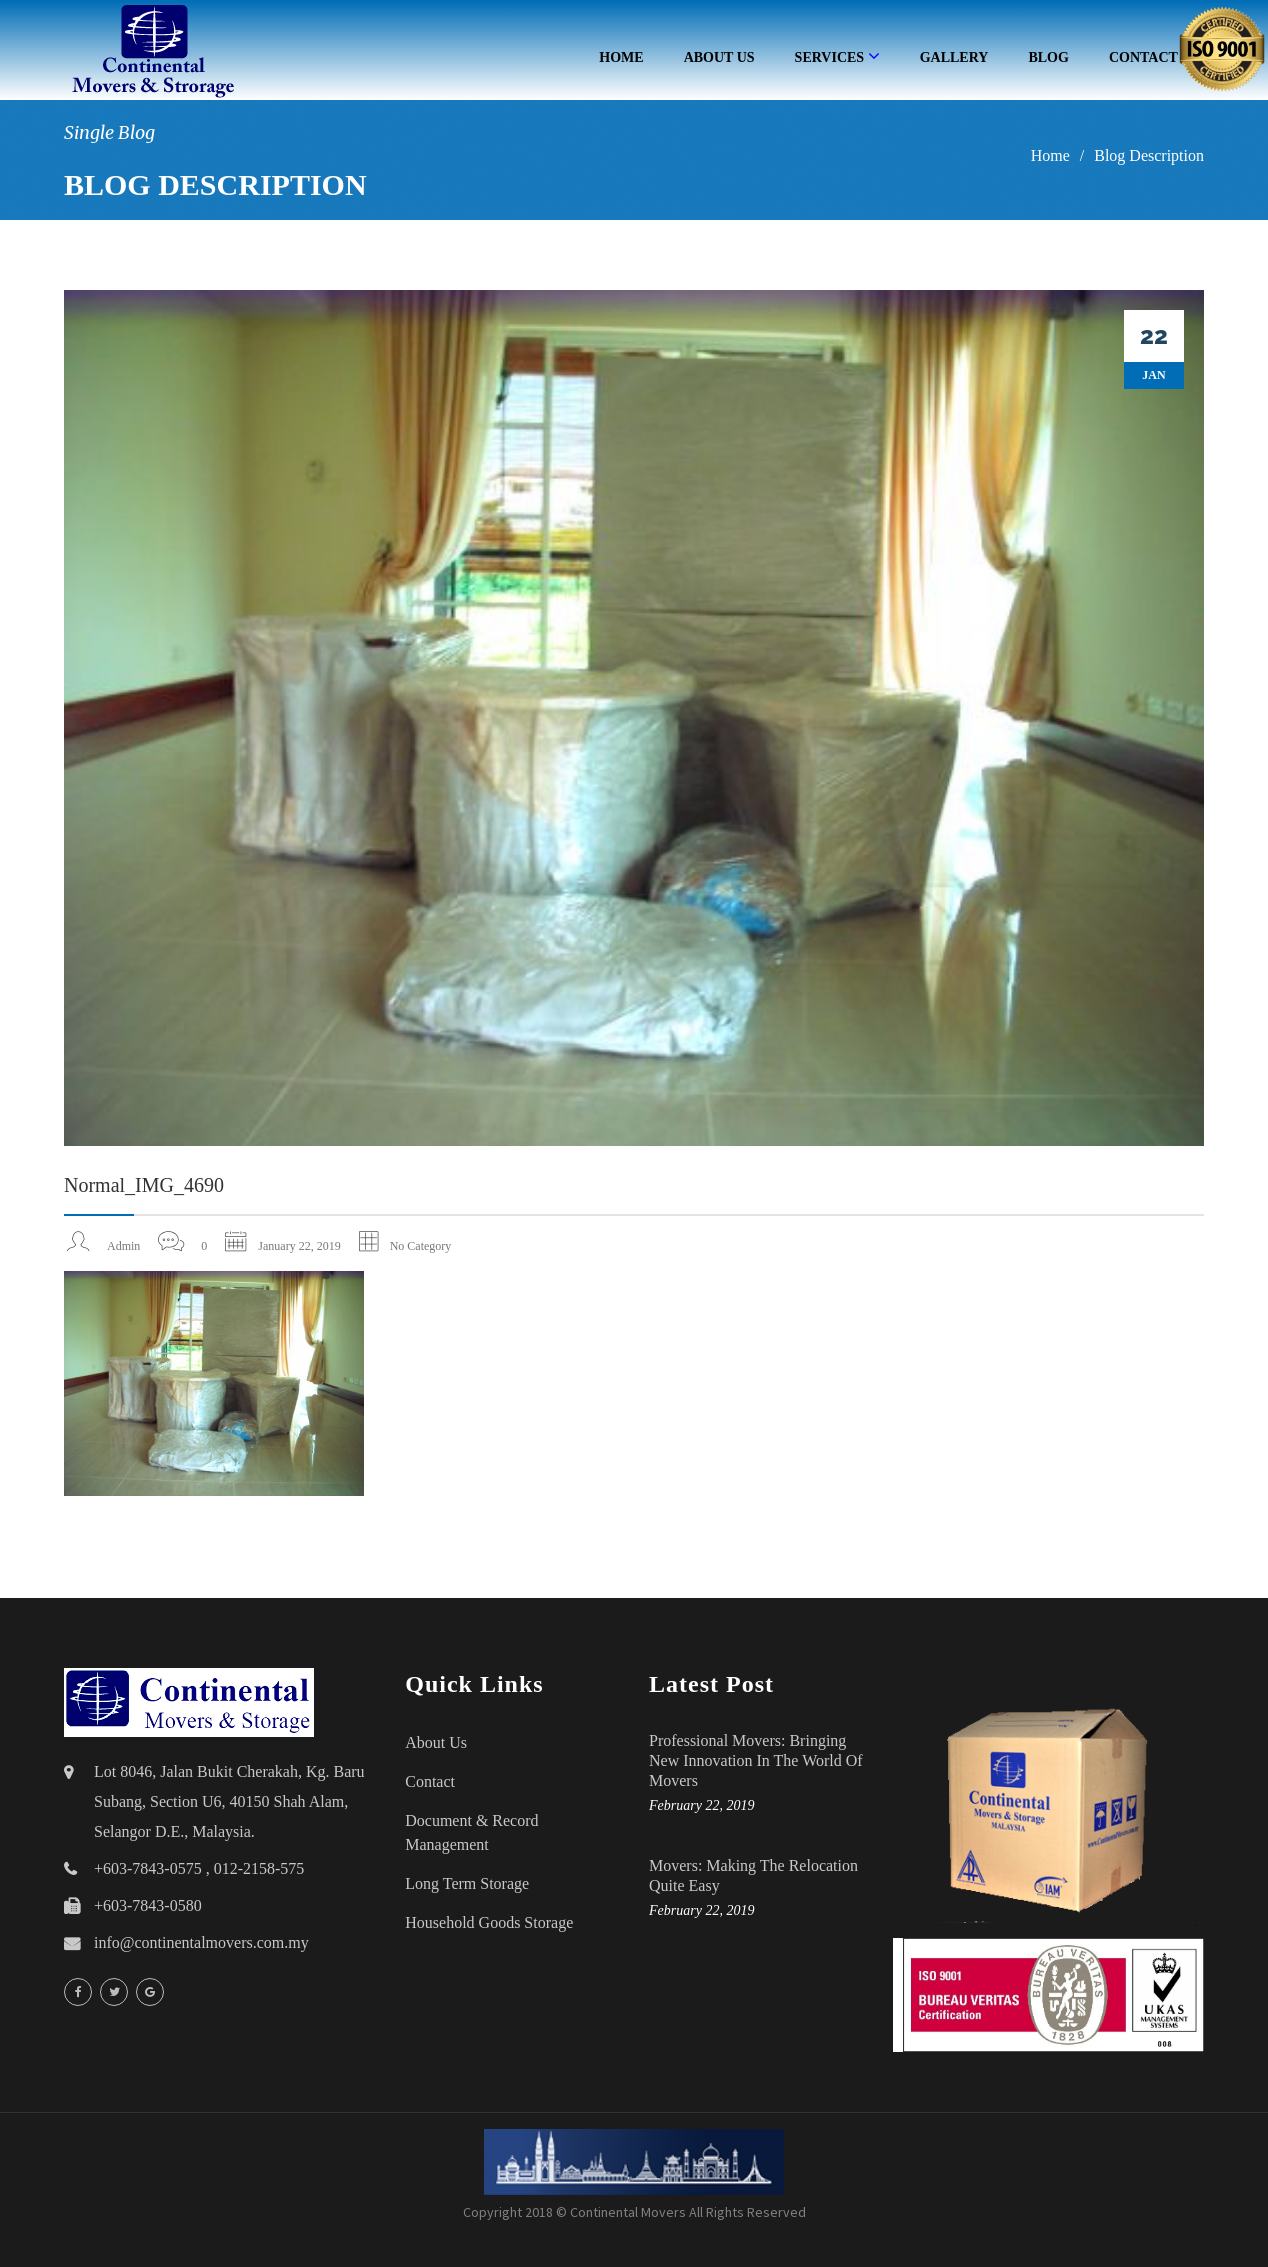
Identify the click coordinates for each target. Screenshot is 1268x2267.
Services (837, 56)
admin (123, 1246)
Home (621, 57)
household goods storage (489, 1922)
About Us (719, 57)
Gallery (954, 57)
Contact (430, 1781)
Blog (1048, 57)
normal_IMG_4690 (144, 1185)
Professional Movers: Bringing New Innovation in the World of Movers (756, 1760)
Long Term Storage (467, 1883)
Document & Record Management (471, 1832)
